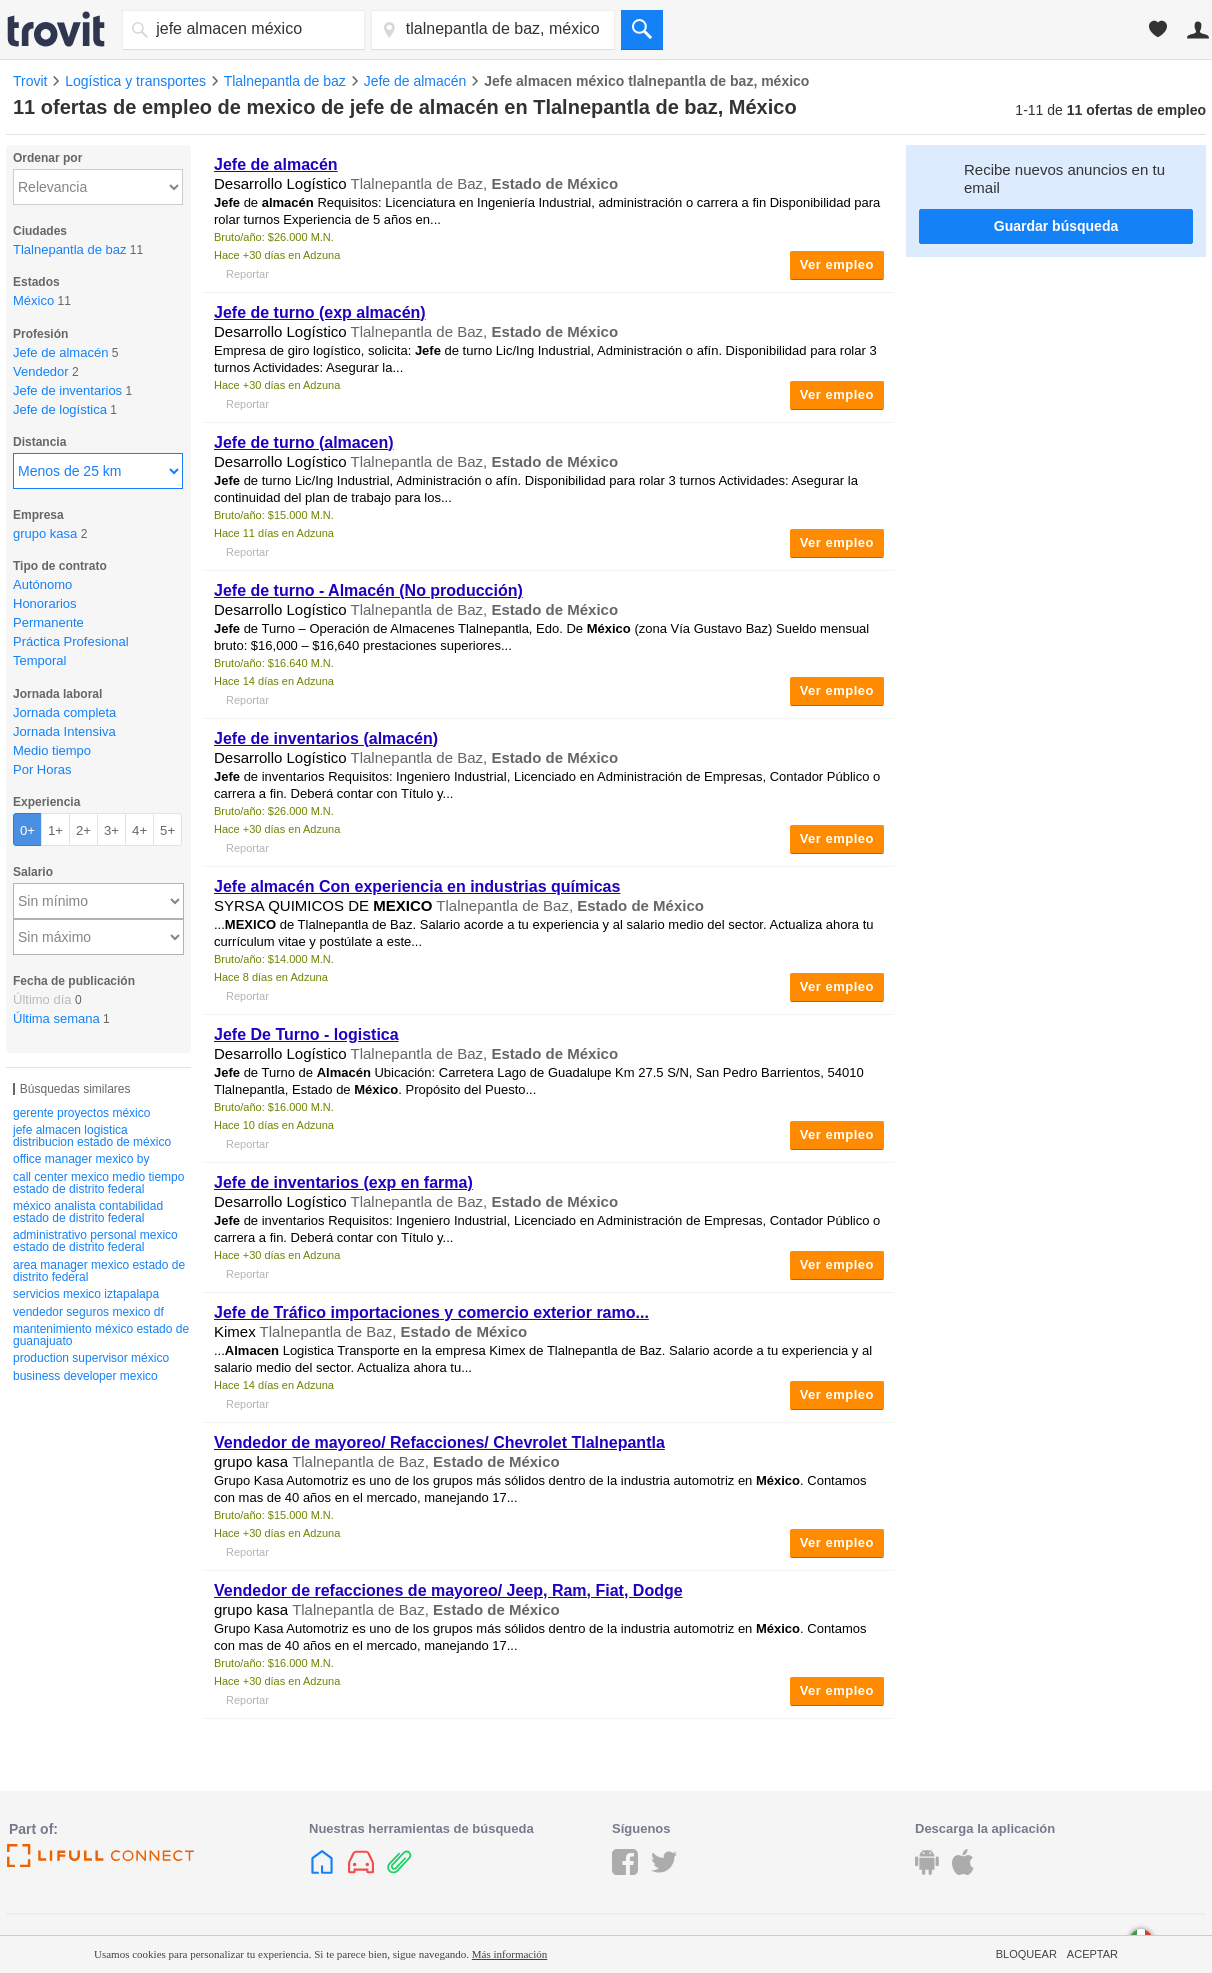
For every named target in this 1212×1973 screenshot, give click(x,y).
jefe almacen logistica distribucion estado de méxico (92, 1136)
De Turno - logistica (306, 1034)
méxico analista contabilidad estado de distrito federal (88, 1212)
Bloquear (1026, 1954)
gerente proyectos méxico (81, 1113)
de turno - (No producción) (368, 590)
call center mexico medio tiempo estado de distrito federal (98, 1183)
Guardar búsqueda (1056, 226)
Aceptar (1092, 1954)
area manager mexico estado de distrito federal (99, 1271)
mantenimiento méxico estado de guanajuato (101, 1335)
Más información (509, 1954)
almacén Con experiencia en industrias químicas (417, 886)
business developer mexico (85, 1376)
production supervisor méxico (91, 1358)
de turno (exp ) (320, 312)
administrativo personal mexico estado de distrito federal (95, 1241)
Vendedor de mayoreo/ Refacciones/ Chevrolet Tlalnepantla (439, 1442)
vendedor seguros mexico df (88, 1312)
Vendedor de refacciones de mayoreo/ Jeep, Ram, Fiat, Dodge (448, 1590)
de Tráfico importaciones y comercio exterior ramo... (431, 1312)
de (276, 164)
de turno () (304, 442)
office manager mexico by (81, 1159)
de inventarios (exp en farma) (343, 1182)
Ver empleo (837, 264)
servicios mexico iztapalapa (86, 1294)
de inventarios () (326, 738)
